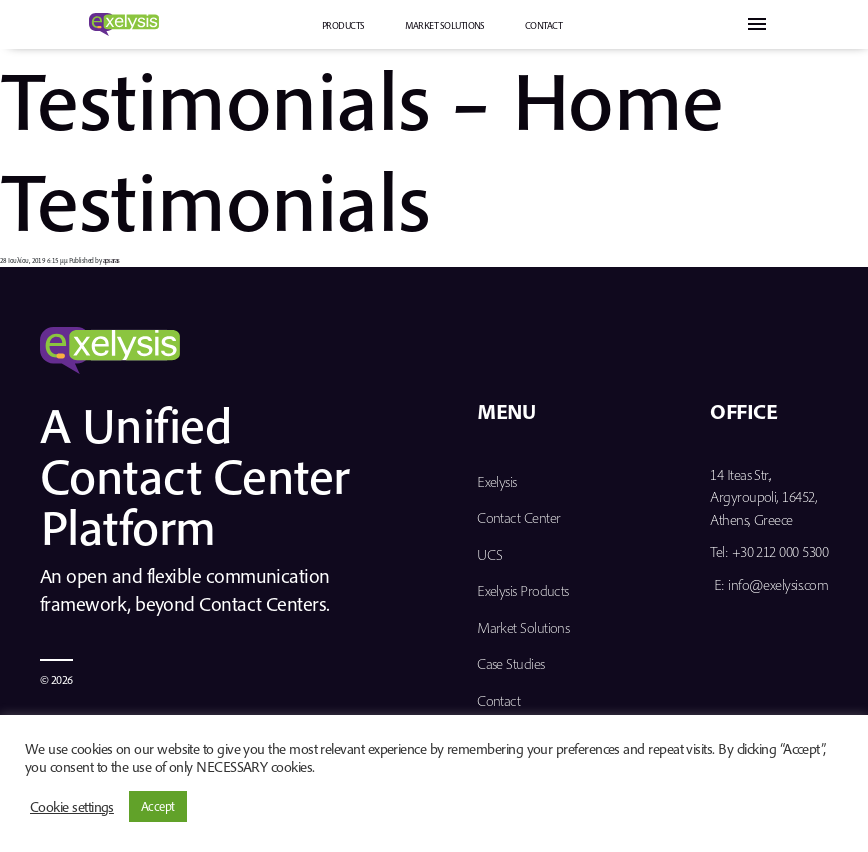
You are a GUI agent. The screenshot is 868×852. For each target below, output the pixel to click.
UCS (489, 554)
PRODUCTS (343, 25)
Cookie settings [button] (72, 807)
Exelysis (497, 481)
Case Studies (511, 663)
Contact (543, 25)
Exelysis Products (523, 590)
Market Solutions (445, 25)
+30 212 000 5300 (780, 551)
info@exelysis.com (778, 584)
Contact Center (518, 517)
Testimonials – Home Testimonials (361, 149)
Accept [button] (158, 806)
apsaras (111, 260)
